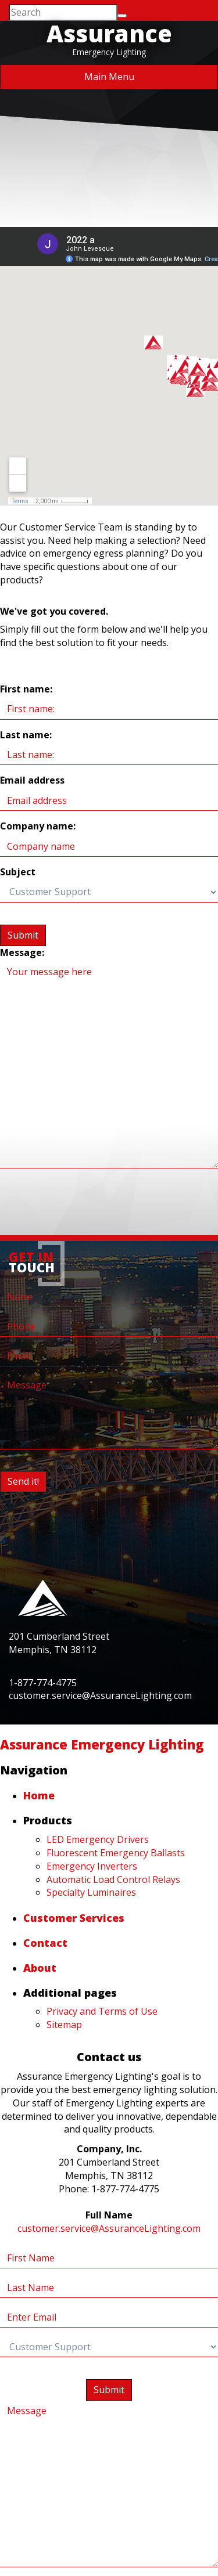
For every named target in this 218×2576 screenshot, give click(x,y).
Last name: (26, 734)
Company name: (38, 826)
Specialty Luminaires (91, 1892)
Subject (17, 871)
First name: (26, 689)
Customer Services (73, 1918)
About (39, 1968)
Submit (23, 935)
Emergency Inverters (92, 1866)
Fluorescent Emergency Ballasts (116, 1852)
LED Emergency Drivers (98, 1839)
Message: (22, 952)
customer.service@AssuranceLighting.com (109, 2228)
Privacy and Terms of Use (102, 2011)
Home (39, 1795)
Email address (32, 780)
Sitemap (64, 2024)
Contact (45, 1943)
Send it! (23, 1481)
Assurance (109, 33)
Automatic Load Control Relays (113, 1879)
